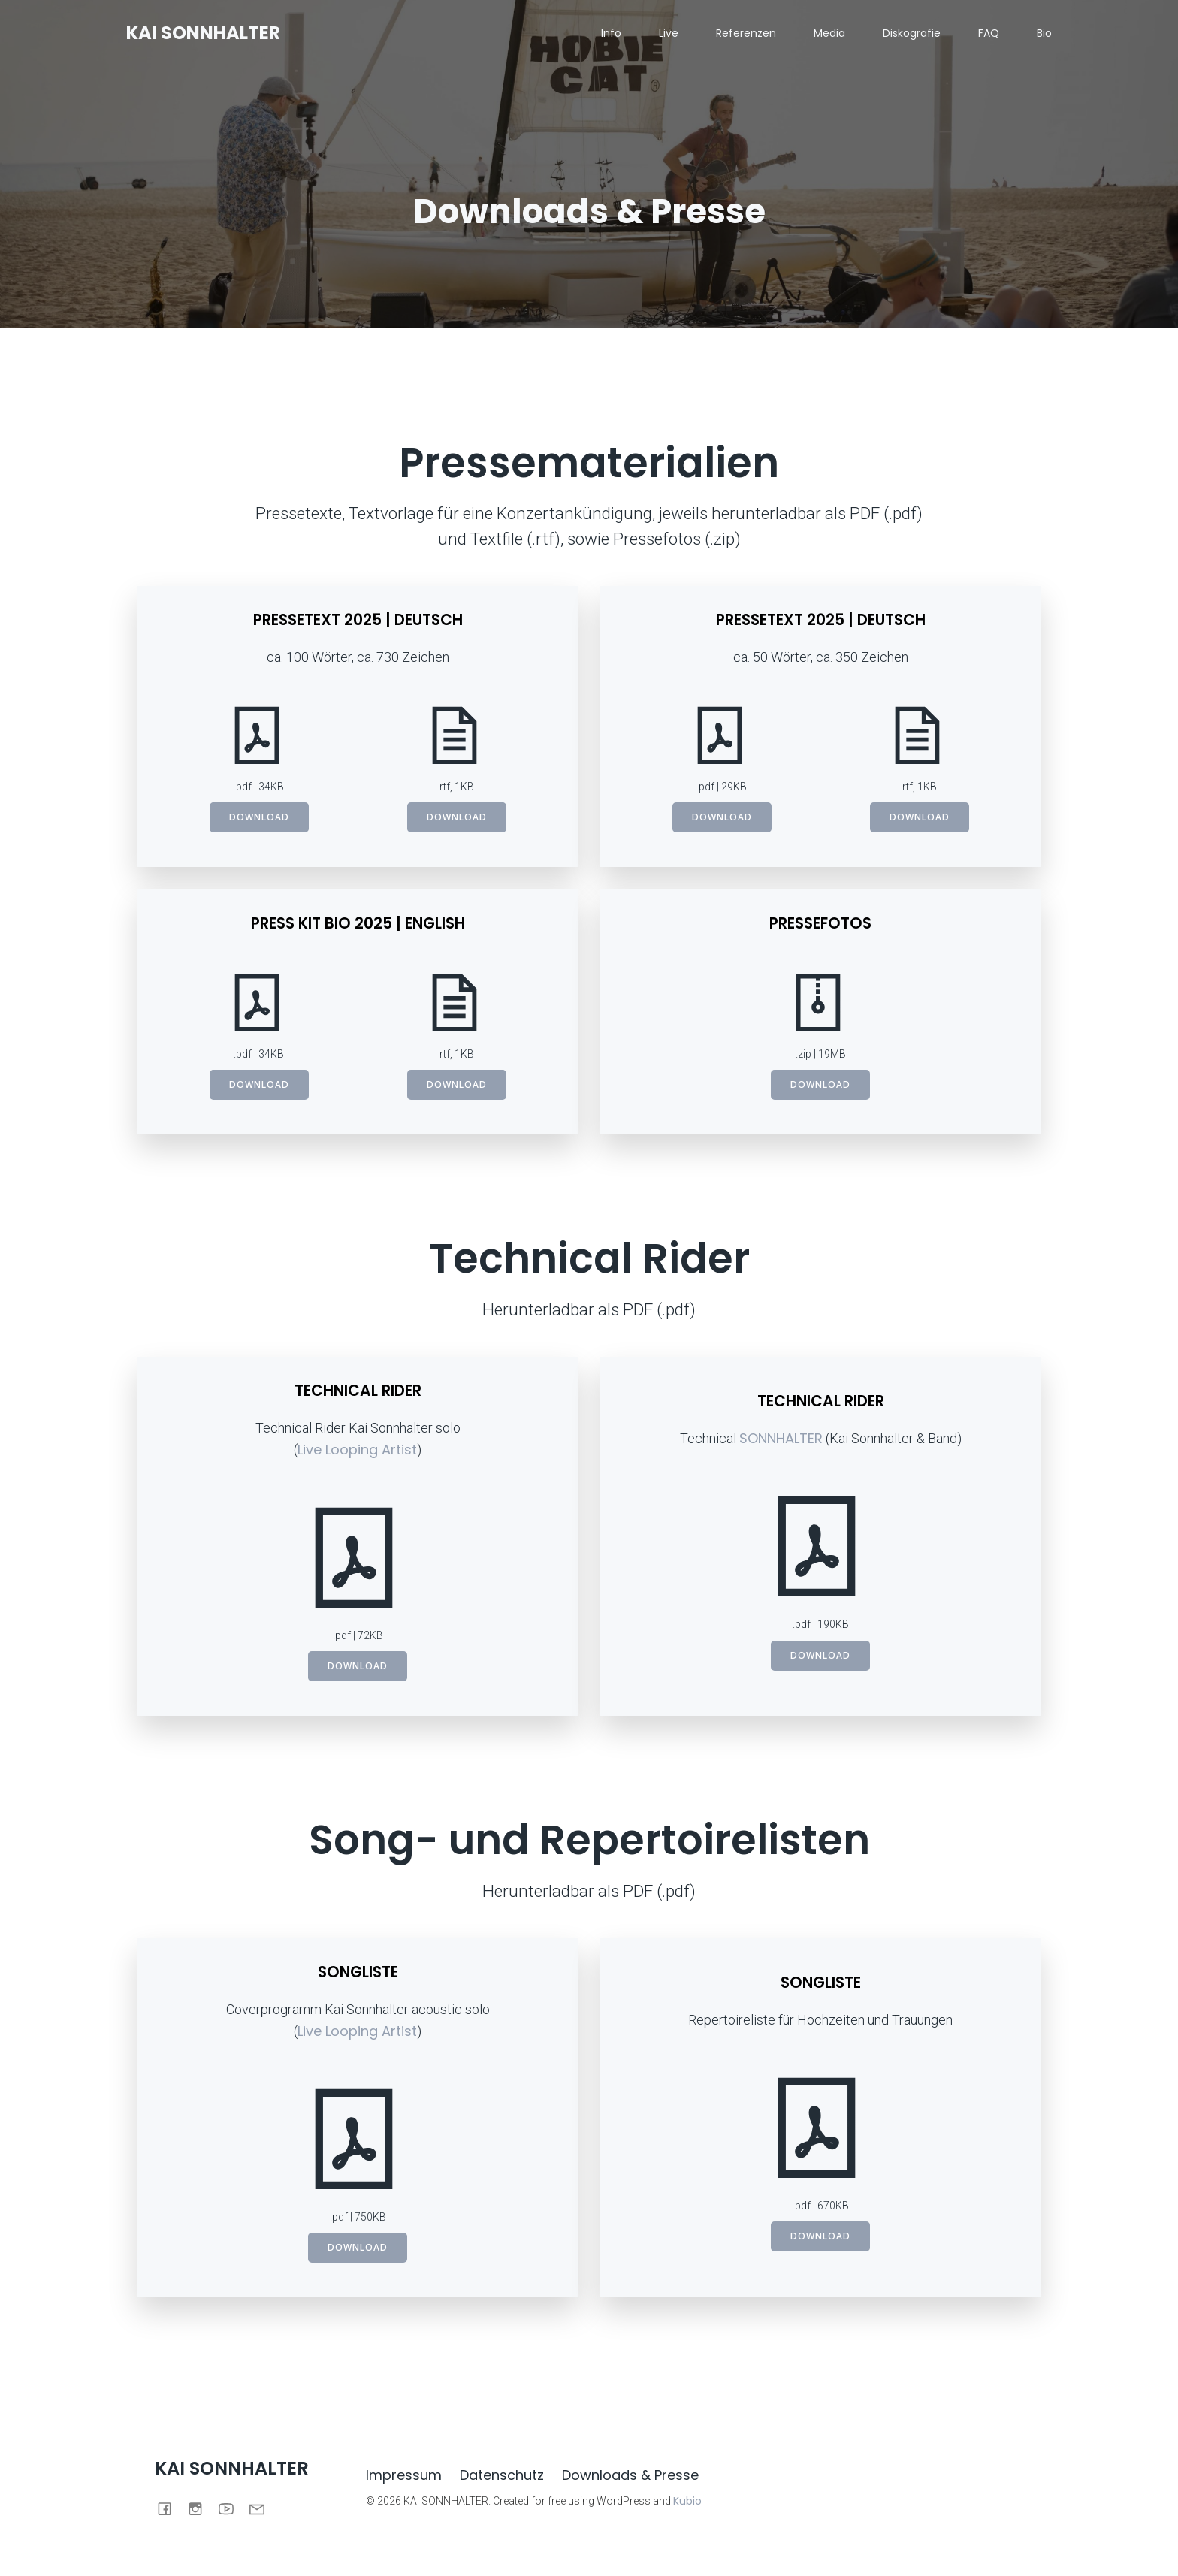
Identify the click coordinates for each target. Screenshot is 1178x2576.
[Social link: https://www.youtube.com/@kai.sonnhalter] (231, 2508)
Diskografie (912, 33)
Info (611, 33)
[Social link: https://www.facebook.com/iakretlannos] (170, 2508)
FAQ (988, 33)
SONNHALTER (781, 1439)
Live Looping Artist (357, 1450)
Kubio (687, 2501)
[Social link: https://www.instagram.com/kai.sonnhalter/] (201, 2508)
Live (668, 33)
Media (829, 33)
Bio (1044, 33)
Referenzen (746, 33)
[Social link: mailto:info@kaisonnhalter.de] (262, 2508)
